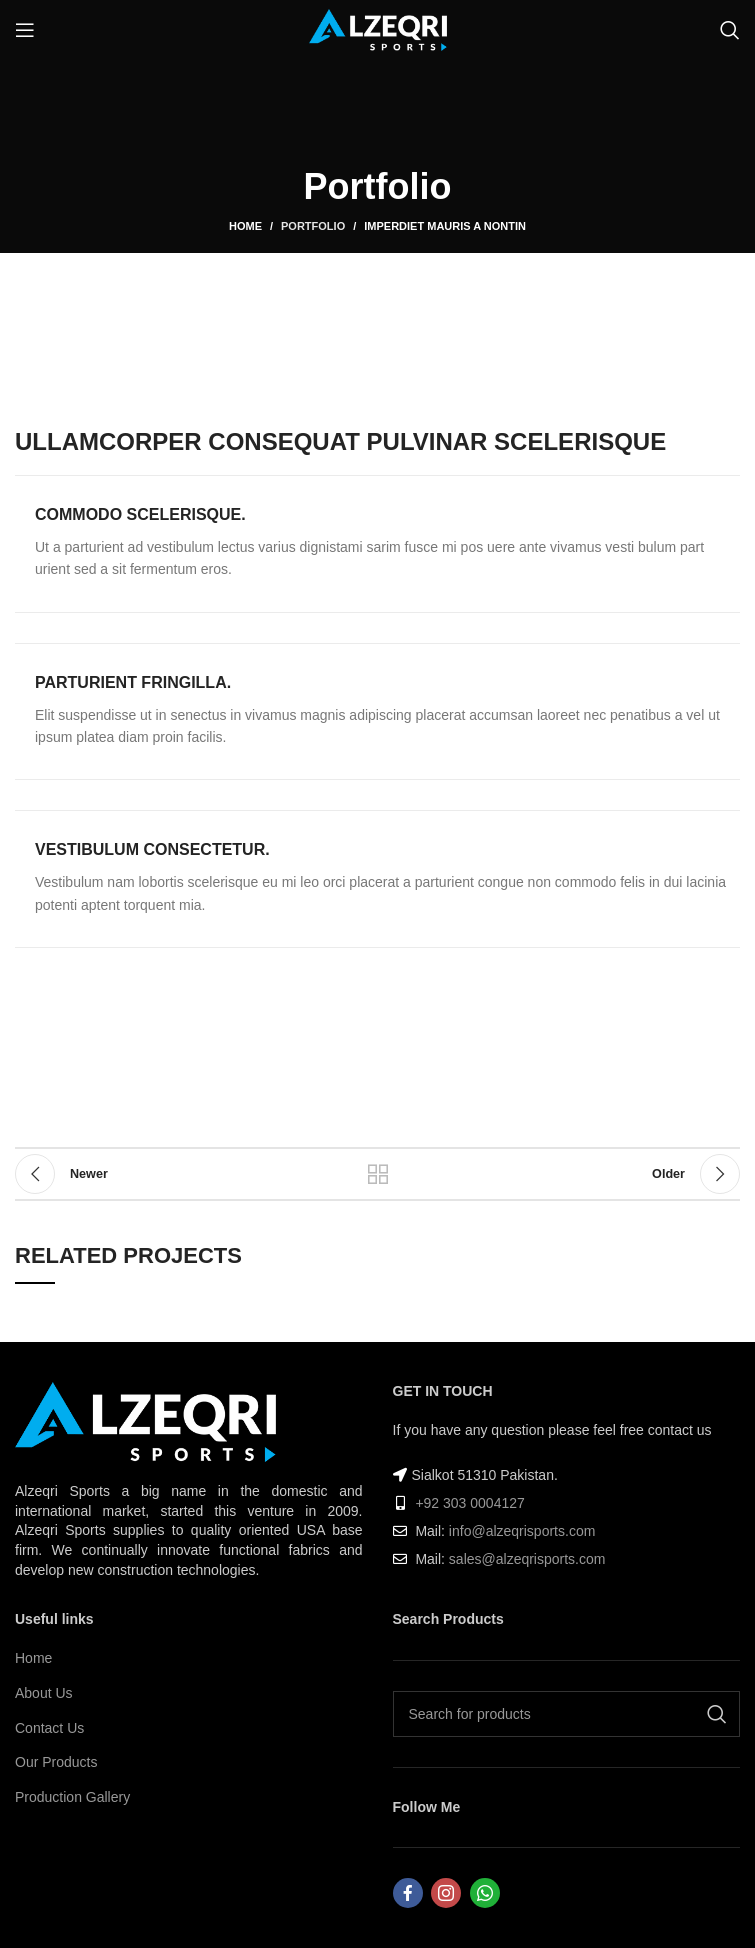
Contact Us (49, 1728)
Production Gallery (72, 1797)
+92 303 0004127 (469, 1503)
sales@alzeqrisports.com (527, 1559)
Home (245, 226)
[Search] (730, 30)
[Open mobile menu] (25, 30)
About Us (44, 1693)
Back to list (378, 1174)
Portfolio (313, 226)
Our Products (56, 1762)
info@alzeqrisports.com (522, 1531)
